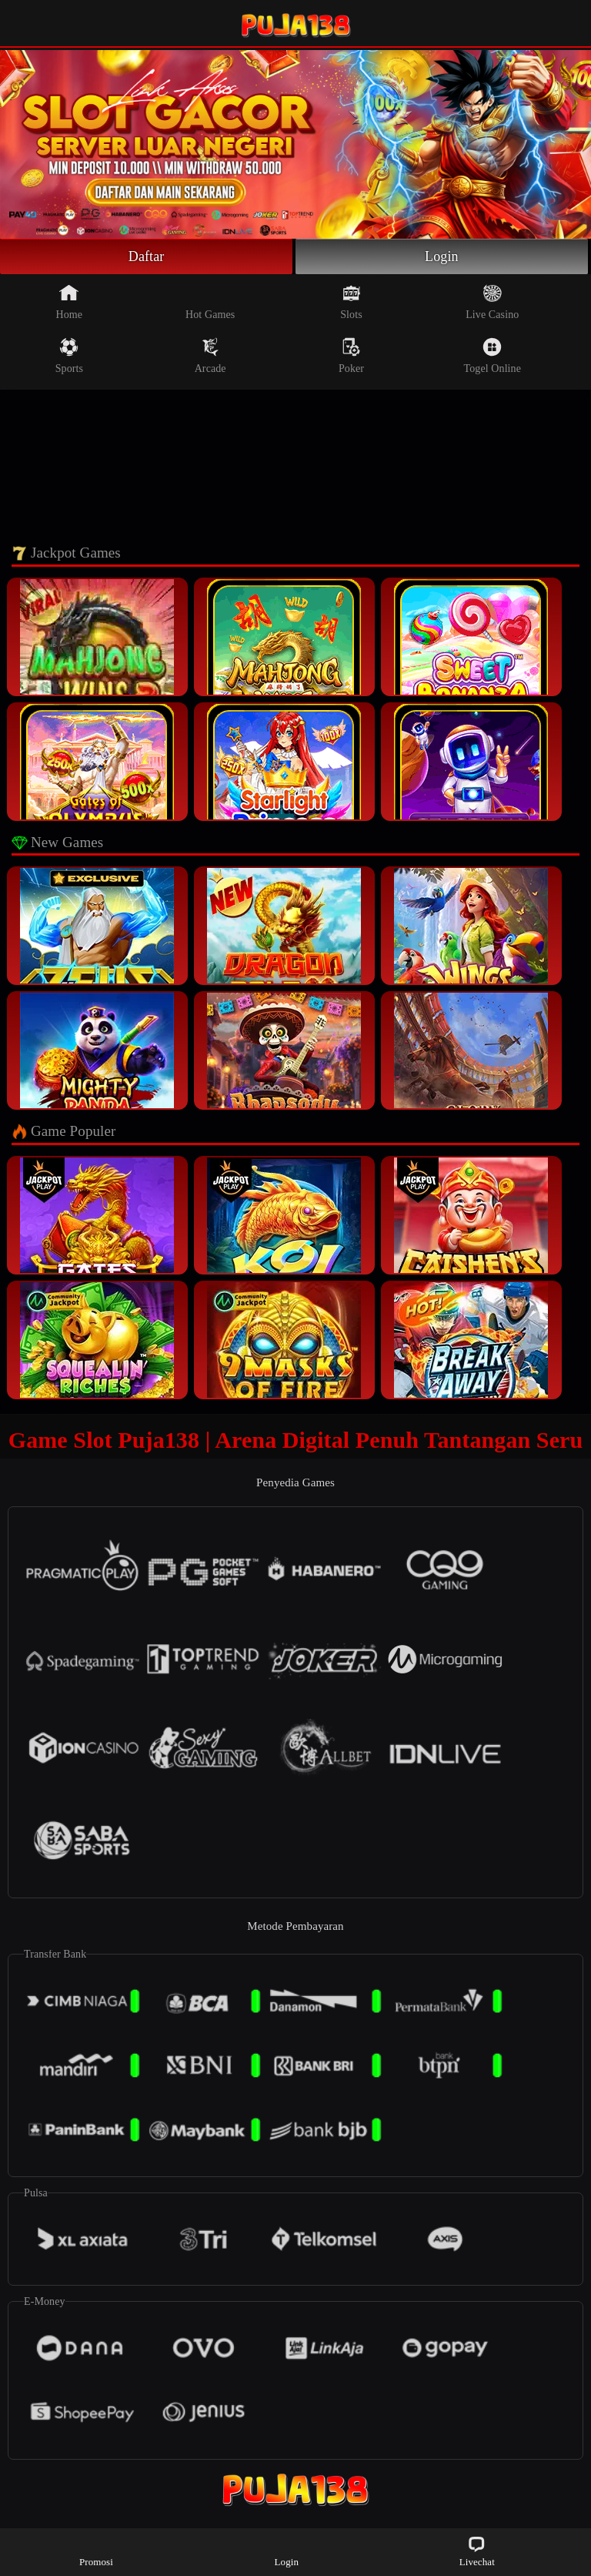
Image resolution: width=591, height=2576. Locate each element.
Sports (69, 355)
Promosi (96, 2551)
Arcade (210, 355)
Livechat (477, 2551)
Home (69, 301)
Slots (351, 301)
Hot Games (210, 301)
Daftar (147, 256)
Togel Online (492, 355)
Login (442, 256)
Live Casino (492, 301)
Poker (351, 355)
